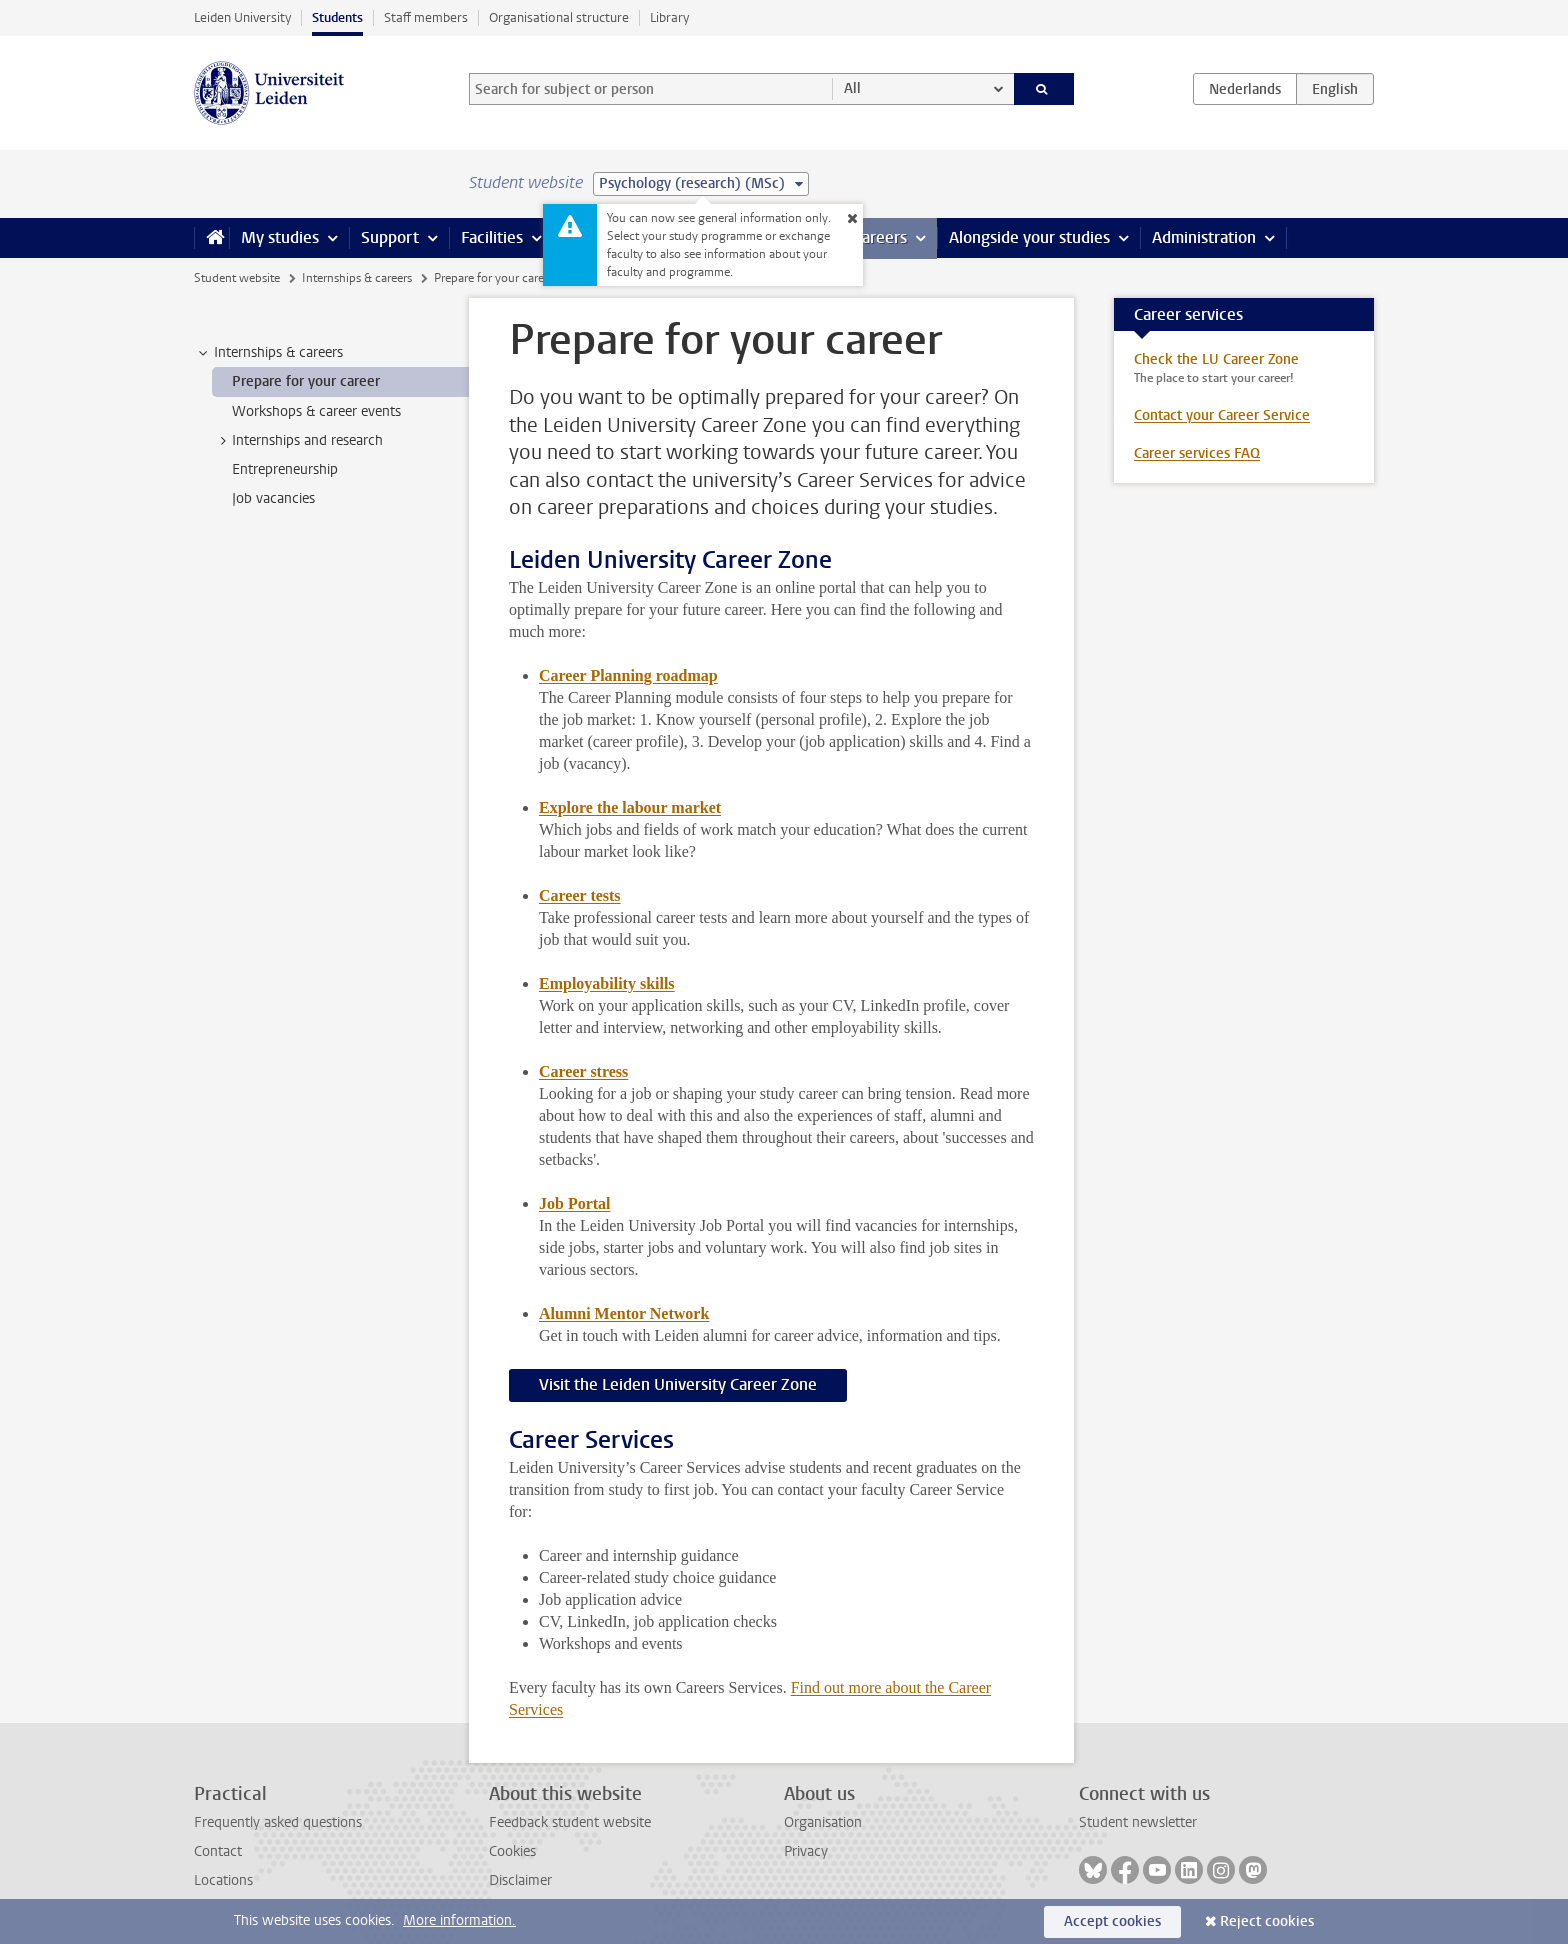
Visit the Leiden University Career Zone (678, 1384)
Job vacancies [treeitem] (273, 498)
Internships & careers (357, 278)
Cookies (512, 1851)
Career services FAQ (1197, 453)
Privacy (806, 1851)
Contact (218, 1851)
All (852, 88)
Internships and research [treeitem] (298, 441)
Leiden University (242, 17)
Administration (1204, 237)
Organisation (823, 1822)
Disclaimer (520, 1880)
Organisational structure (559, 17)
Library (669, 17)
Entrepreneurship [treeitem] (285, 469)
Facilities (492, 237)
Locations (223, 1880)
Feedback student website (570, 1822)
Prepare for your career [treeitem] (306, 381)
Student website (237, 278)
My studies (280, 237)
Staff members (426, 17)
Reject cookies (1267, 1921)
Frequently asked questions (278, 1822)
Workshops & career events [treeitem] (316, 411)
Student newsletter (1138, 1822)
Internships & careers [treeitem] (269, 353)
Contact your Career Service (1222, 415)
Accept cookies (1112, 1921)
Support (390, 237)
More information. (459, 1920)
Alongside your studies (1029, 237)
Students (337, 17)
